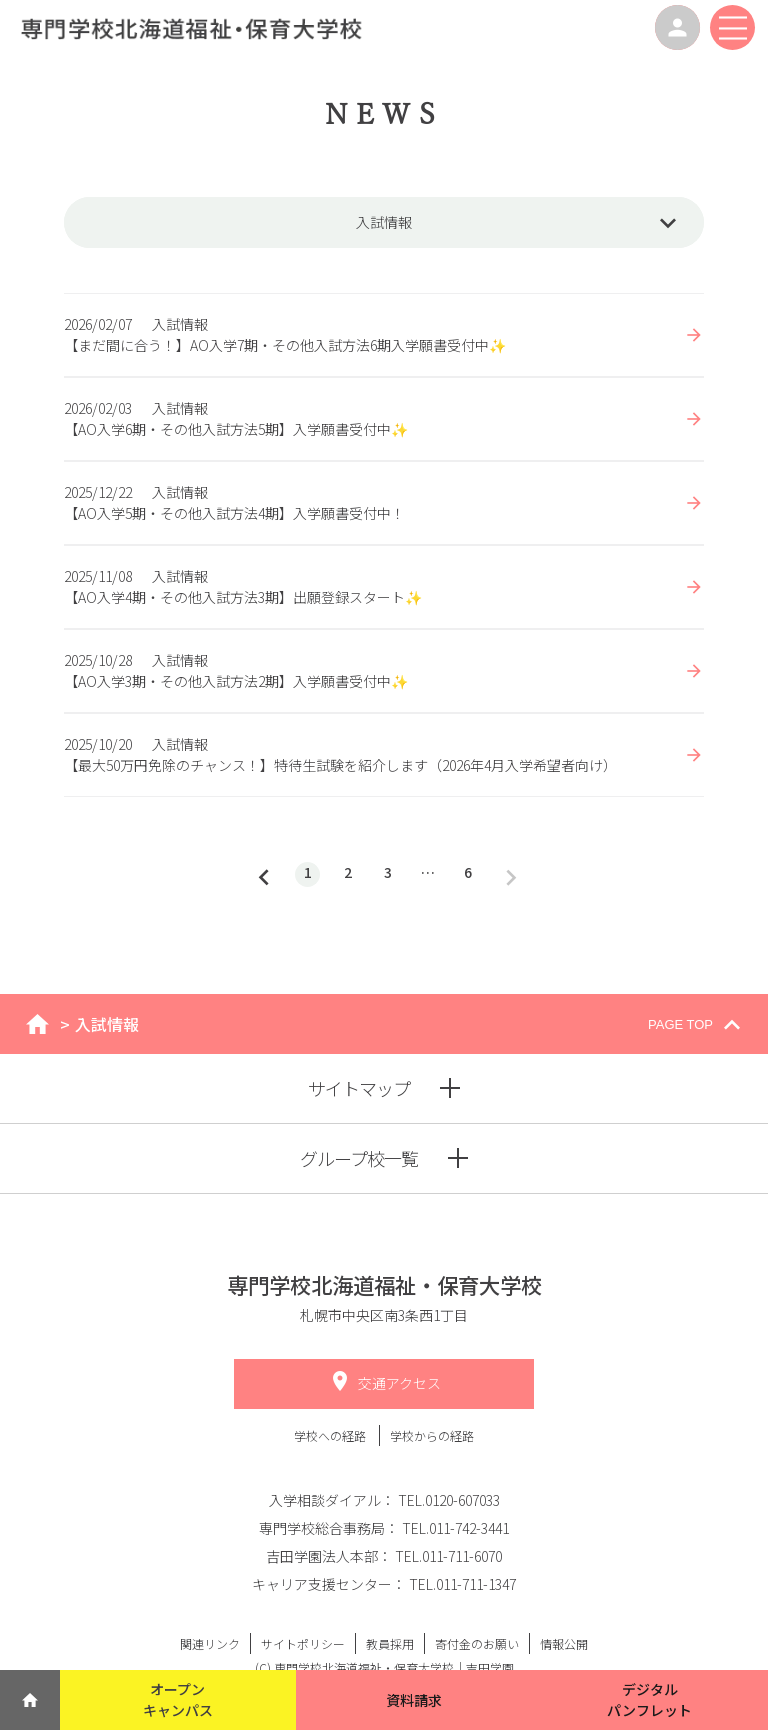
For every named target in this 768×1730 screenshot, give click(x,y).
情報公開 (564, 1643)
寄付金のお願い (477, 1643)
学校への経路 (331, 1435)
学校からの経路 (432, 1435)
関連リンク (210, 1643)
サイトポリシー (303, 1643)
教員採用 (390, 1643)
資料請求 (414, 1700)
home (37, 1024)
